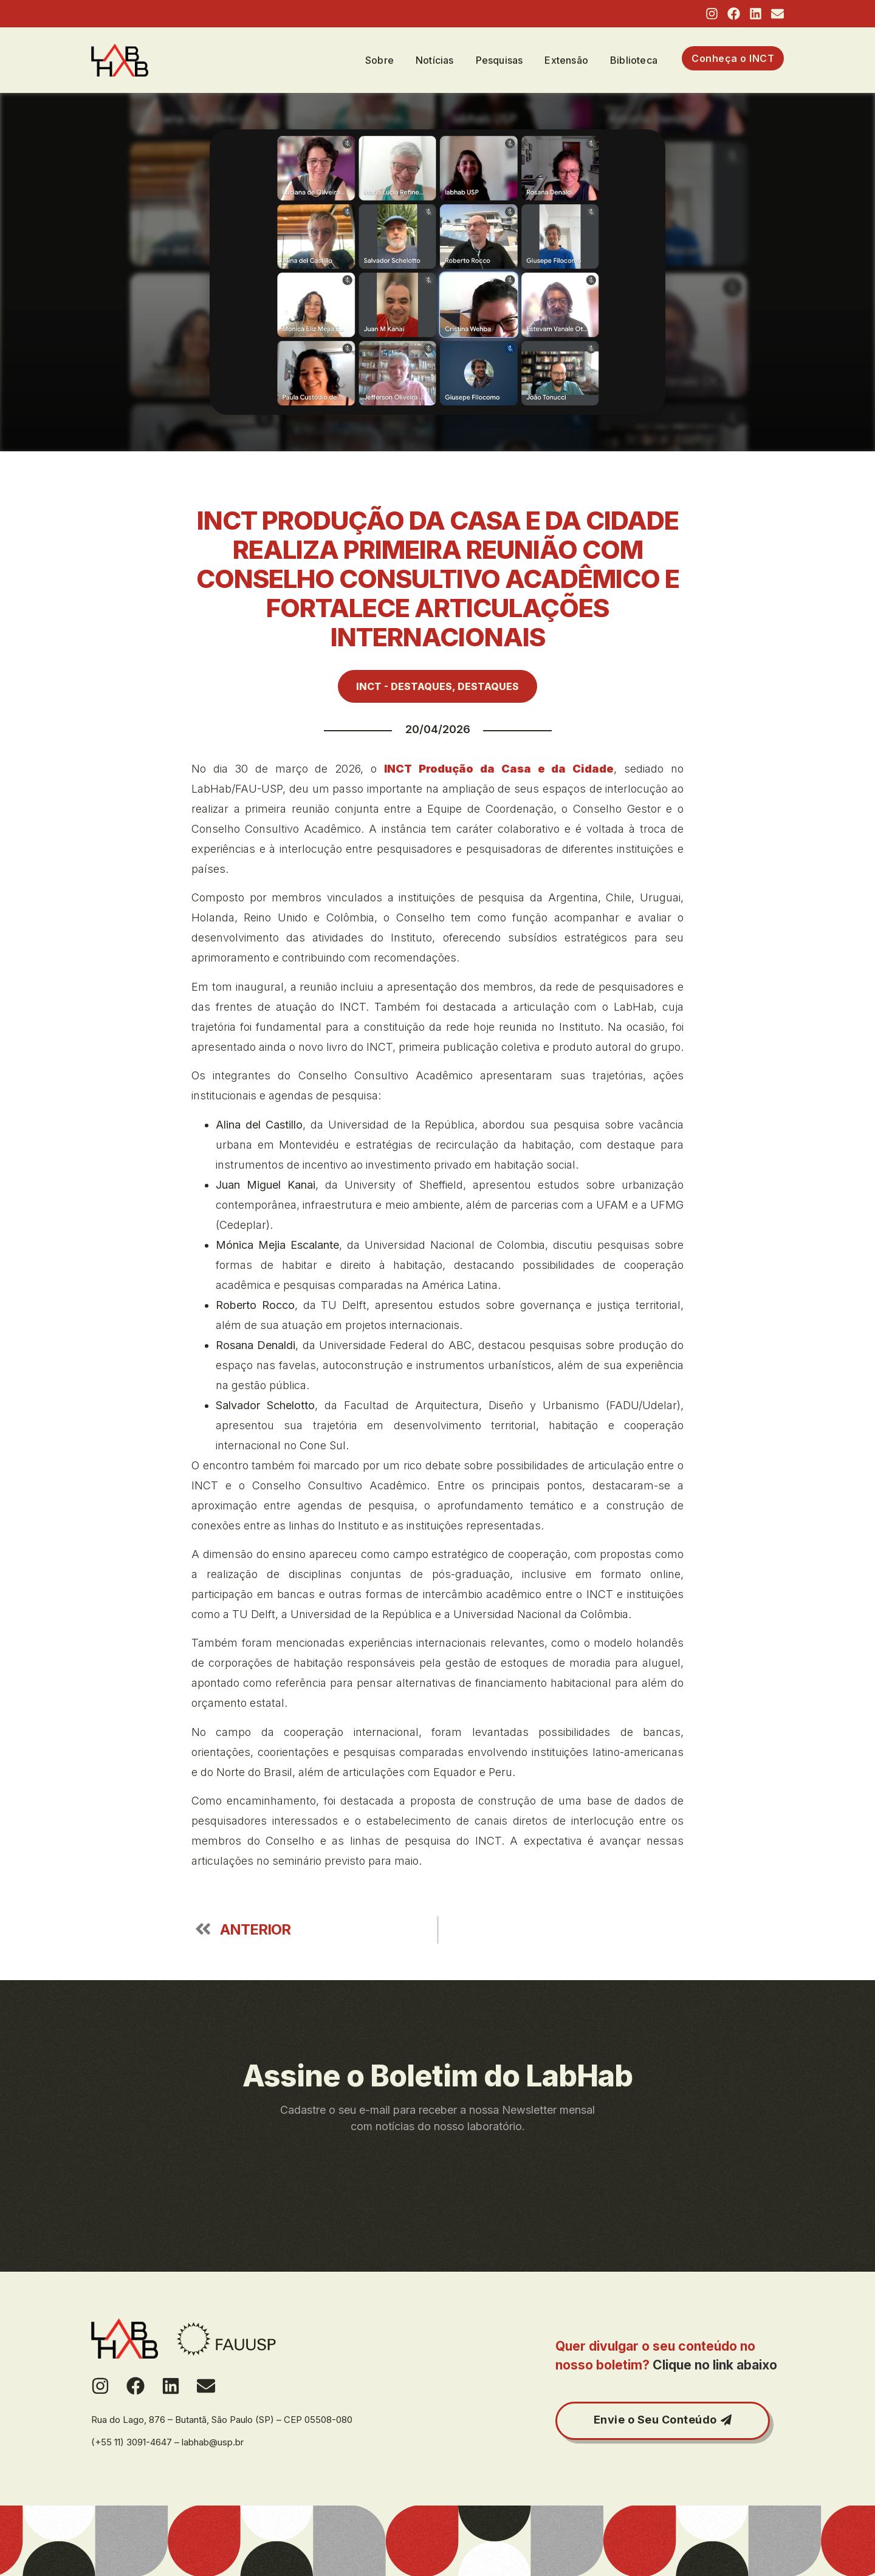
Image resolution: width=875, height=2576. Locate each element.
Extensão (566, 60)
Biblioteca (633, 60)
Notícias (435, 60)
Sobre (379, 60)
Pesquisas (499, 60)
